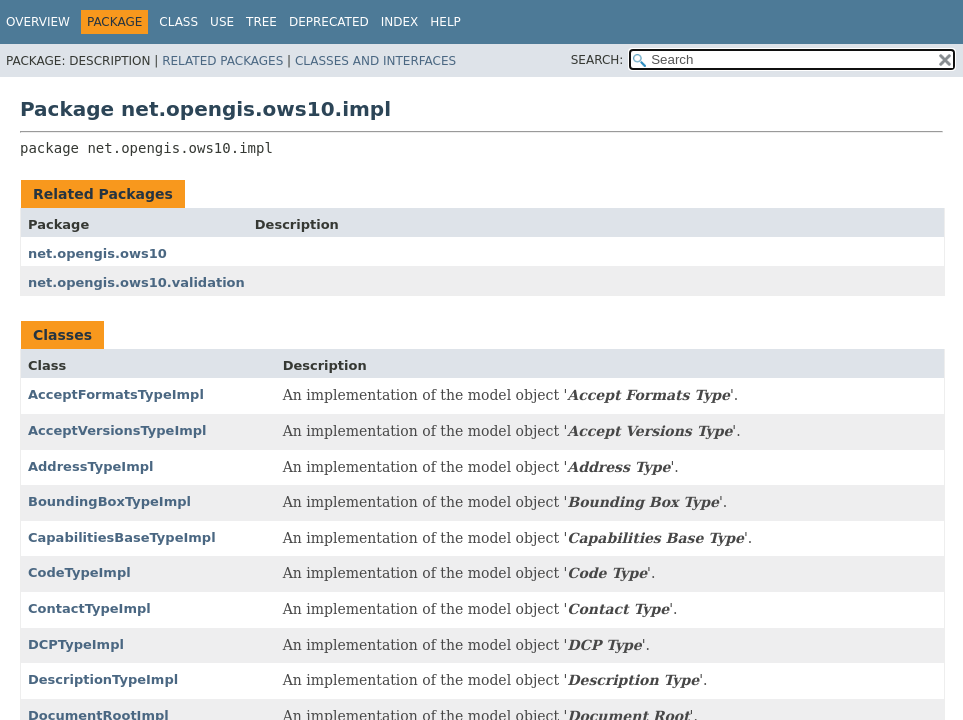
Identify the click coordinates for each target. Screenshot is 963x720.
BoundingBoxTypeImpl (109, 501)
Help (445, 22)
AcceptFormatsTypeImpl (116, 394)
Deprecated (329, 22)
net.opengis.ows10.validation (136, 282)
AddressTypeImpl (90, 466)
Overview (38, 22)
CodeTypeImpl (79, 572)
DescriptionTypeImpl (103, 679)
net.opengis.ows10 (97, 253)
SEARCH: (597, 60)
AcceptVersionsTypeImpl (117, 430)
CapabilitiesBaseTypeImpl (122, 537)
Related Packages (222, 61)
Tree (261, 22)
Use (222, 22)
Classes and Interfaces (375, 61)
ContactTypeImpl (89, 608)
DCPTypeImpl (76, 644)
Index (400, 22)
